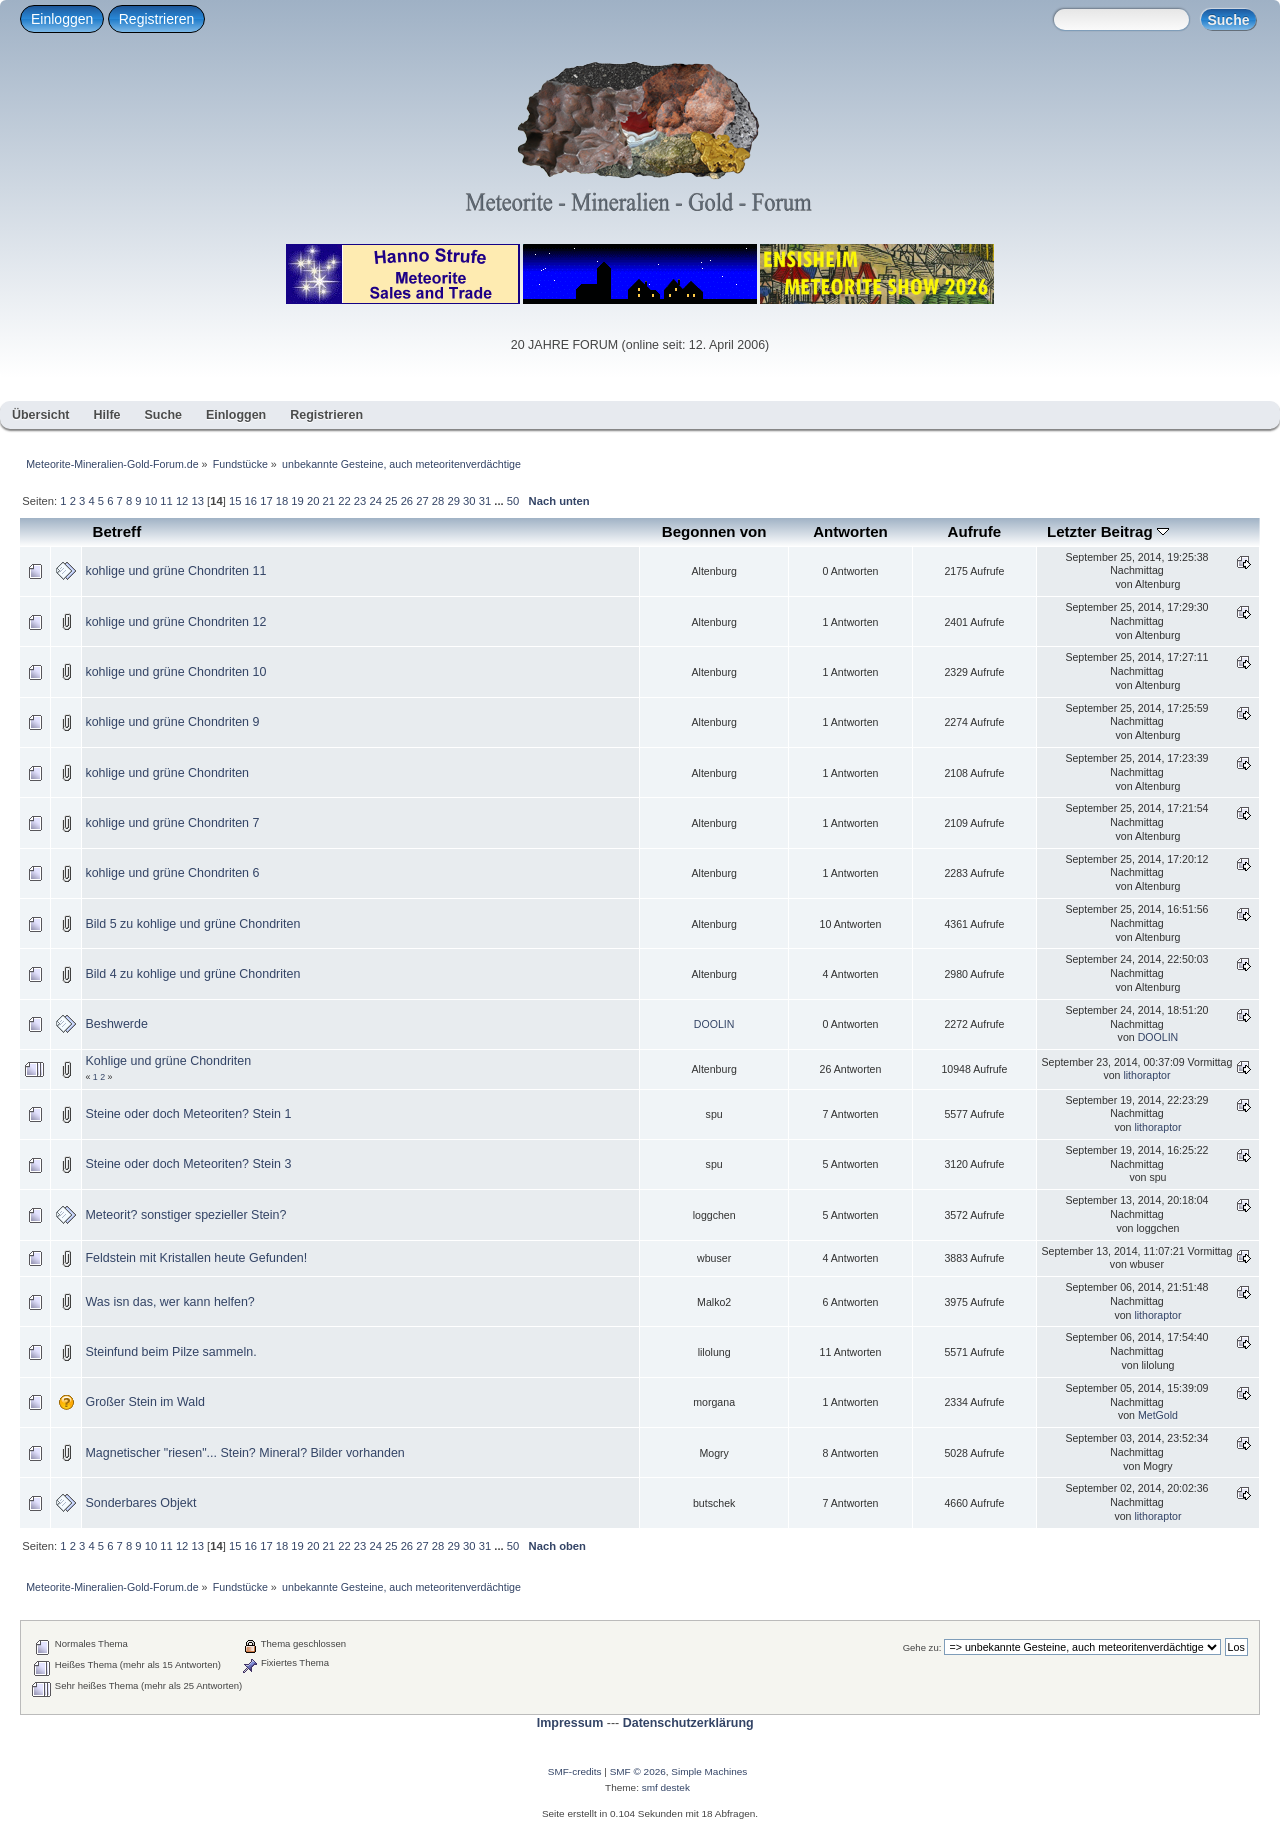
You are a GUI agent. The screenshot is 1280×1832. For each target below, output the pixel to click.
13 (197, 501)
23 (360, 501)
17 (266, 501)
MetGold (1158, 1415)
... (500, 501)
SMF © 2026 (638, 1771)
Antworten (850, 531)
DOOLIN (714, 1024)
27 (422, 501)
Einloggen (62, 19)
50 (513, 501)
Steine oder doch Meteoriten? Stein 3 (188, 1164)
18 (282, 501)
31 (485, 501)
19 (297, 501)
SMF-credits (575, 1771)
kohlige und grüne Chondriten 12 (175, 622)
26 (407, 501)
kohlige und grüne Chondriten (167, 773)
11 (166, 501)
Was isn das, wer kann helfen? (169, 1302)
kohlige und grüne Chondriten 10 (175, 672)
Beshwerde (116, 1024)
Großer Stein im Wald (144, 1402)
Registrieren (156, 19)
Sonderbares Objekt (140, 1503)
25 (391, 501)
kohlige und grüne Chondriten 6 (172, 873)
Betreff (117, 531)
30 (469, 501)
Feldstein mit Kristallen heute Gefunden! (196, 1258)
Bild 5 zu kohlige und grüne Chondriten (192, 924)
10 (151, 501)
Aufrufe (975, 531)
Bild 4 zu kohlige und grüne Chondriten (192, 974)
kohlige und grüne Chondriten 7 (172, 823)
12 (182, 501)
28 (438, 501)
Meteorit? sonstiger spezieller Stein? (185, 1215)
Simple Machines (709, 1771)
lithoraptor (1146, 1075)
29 (453, 501)
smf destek (666, 1787)
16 (251, 501)
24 (375, 501)
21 (329, 501)
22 (344, 501)
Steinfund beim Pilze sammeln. (170, 1352)
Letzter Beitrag (1108, 531)
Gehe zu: (922, 1647)
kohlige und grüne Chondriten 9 (172, 722)
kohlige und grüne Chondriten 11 (175, 571)
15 (235, 501)
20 (313, 501)
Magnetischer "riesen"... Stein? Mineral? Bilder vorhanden (244, 1453)
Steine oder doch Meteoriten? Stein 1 (188, 1114)
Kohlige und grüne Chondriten (168, 1061)
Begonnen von (714, 531)
